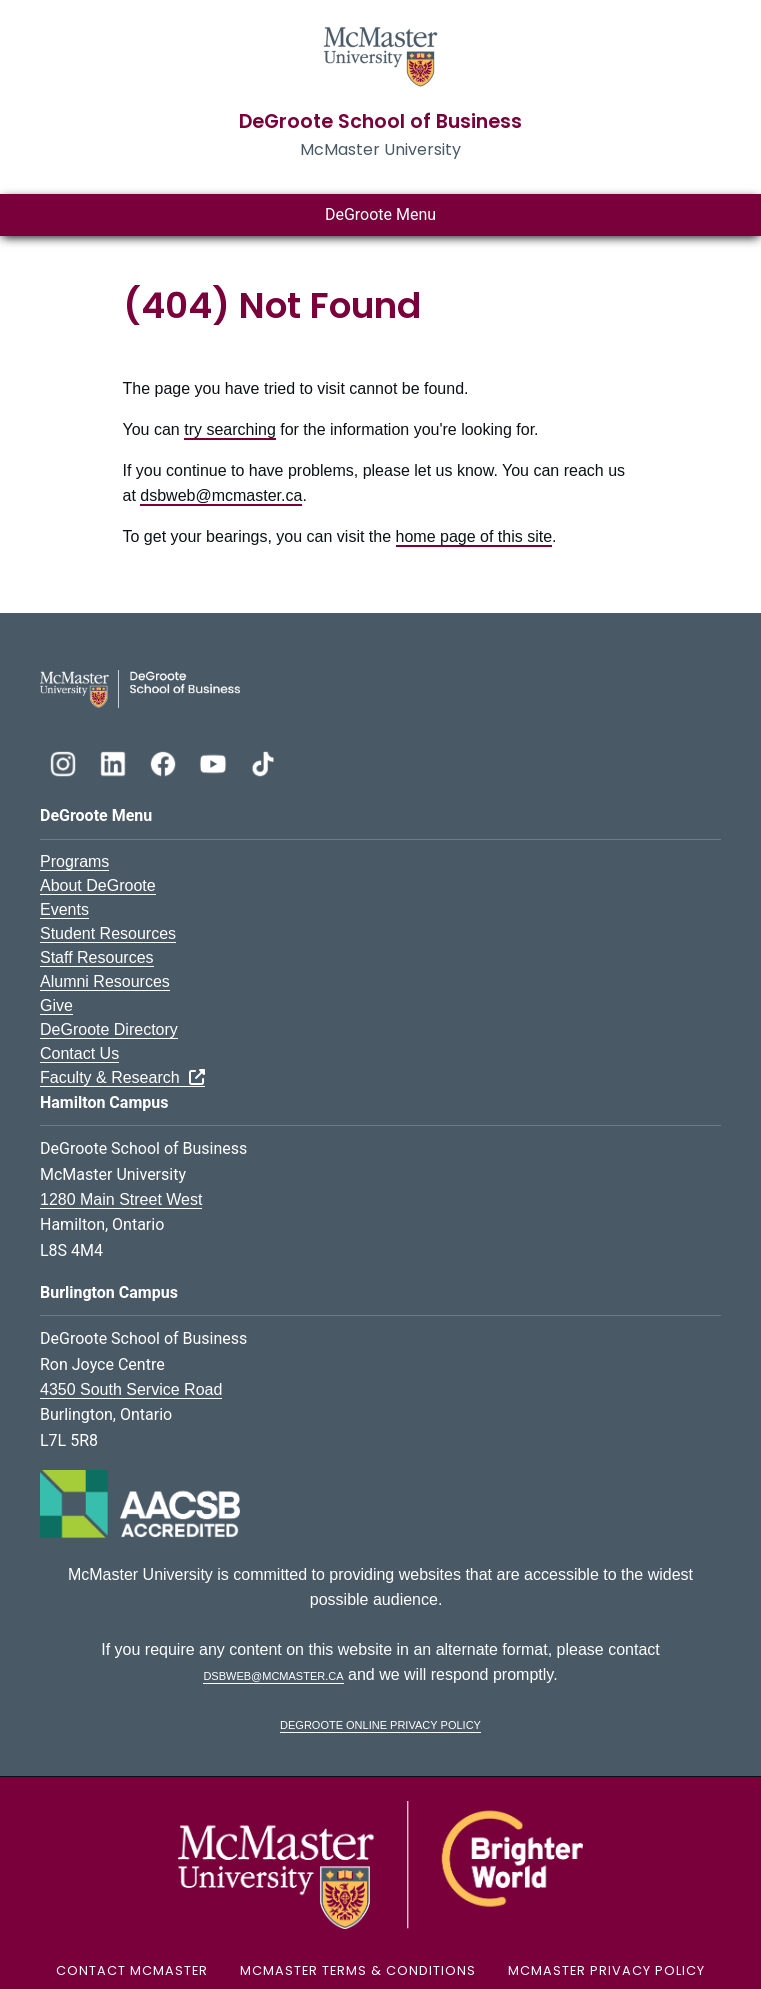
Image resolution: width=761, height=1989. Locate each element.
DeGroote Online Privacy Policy (380, 1723)
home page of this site (474, 536)
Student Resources (108, 933)
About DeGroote (98, 885)
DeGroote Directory (109, 1029)
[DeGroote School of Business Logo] (140, 687)
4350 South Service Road (131, 1389)
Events (64, 909)
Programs (74, 861)
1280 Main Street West (121, 1199)
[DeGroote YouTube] (215, 761)
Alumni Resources (105, 981)
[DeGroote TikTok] (263, 761)
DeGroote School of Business (380, 121)
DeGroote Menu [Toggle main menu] (380, 214)
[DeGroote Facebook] (165, 761)
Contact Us (79, 1053)
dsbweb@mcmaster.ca (221, 495)
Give (56, 1005)
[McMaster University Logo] (380, 1863)
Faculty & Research (122, 1077)
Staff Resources (97, 957)
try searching (230, 429)
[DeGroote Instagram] (65, 761)
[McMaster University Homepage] (381, 54)
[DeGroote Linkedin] (115, 761)
